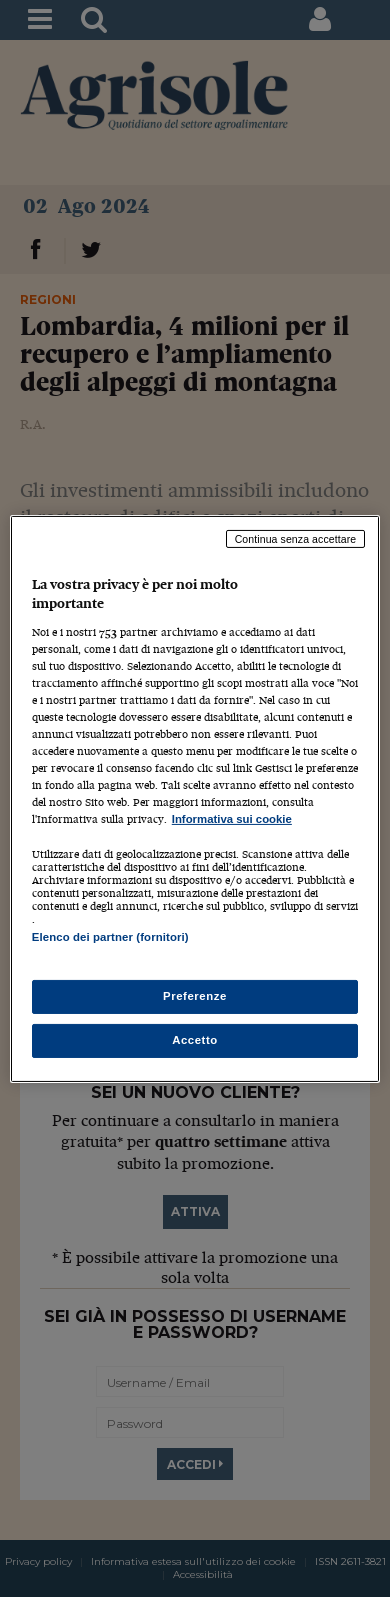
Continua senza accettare (296, 538)
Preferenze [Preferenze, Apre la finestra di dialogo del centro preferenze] (195, 996)
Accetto (195, 1040)
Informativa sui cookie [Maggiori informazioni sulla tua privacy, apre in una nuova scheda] (232, 819)
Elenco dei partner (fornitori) (110, 937)
